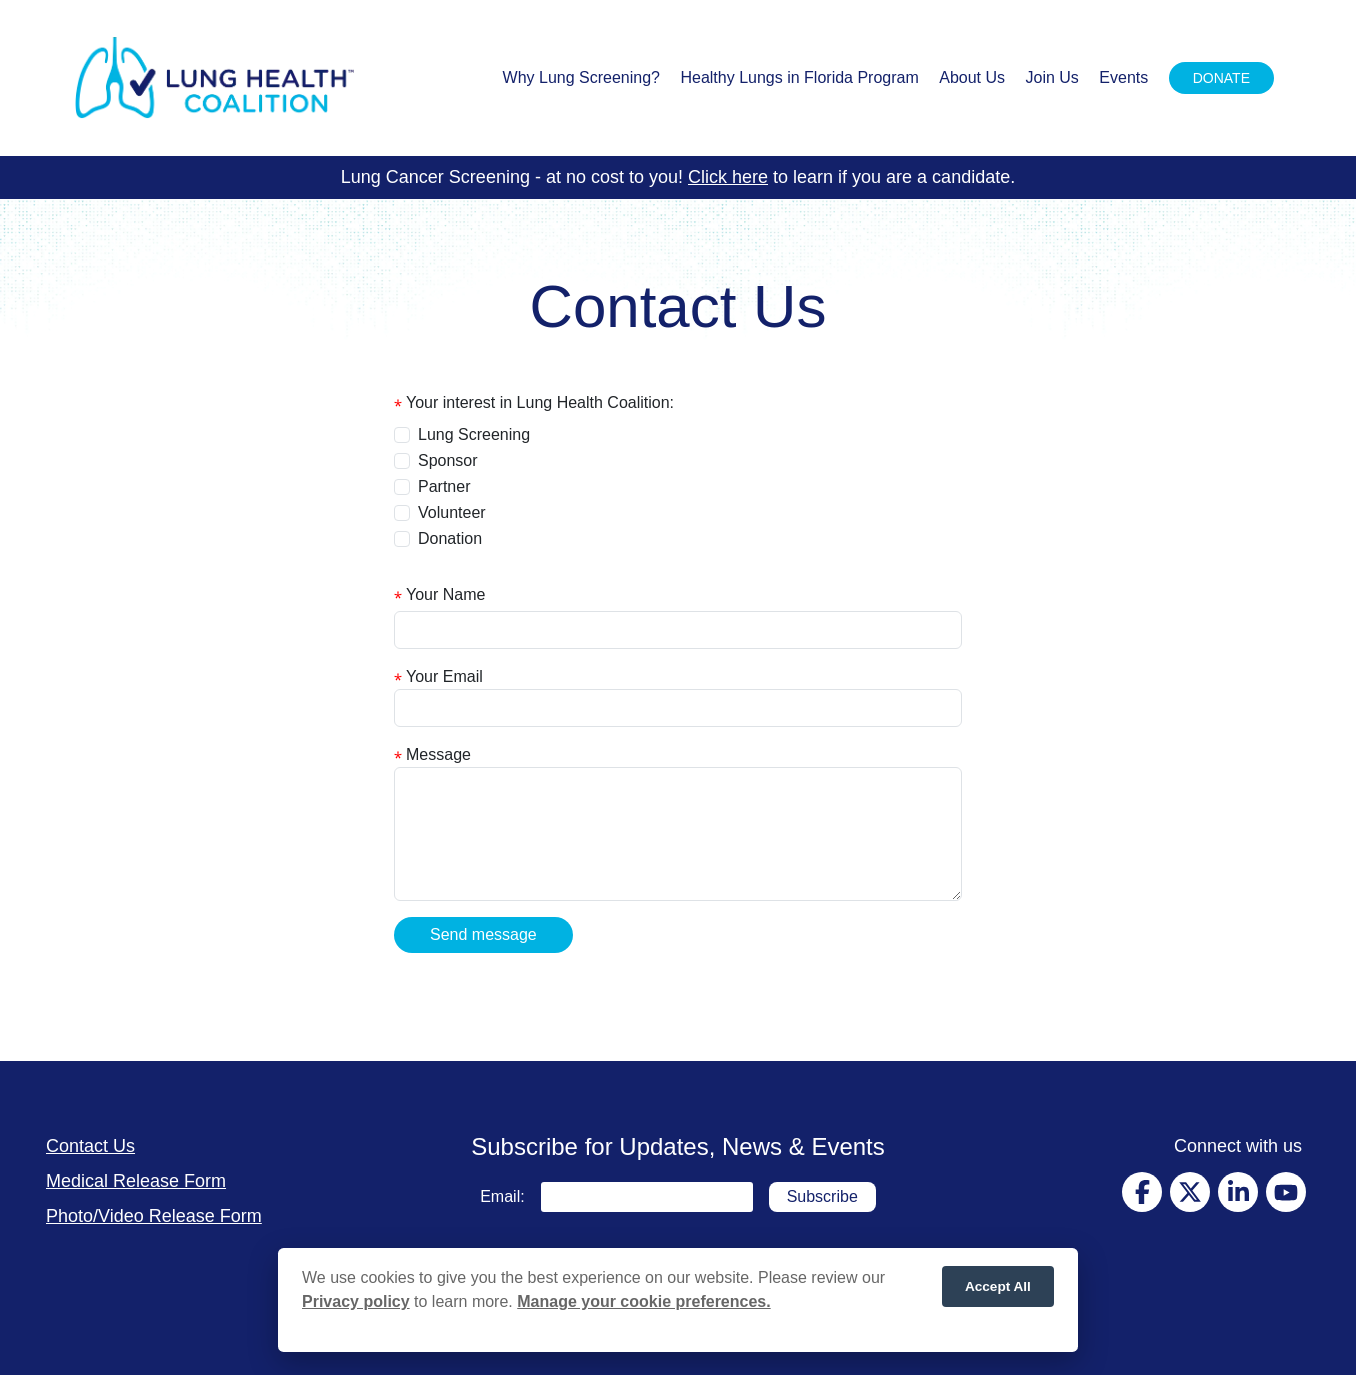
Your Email (444, 676)
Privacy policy (356, 1306)
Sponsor (448, 460)
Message (438, 754)
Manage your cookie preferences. (643, 1306)
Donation (450, 538)
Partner (444, 486)
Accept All (998, 1290)
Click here (728, 177)
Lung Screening (474, 434)
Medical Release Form (136, 1181)
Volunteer (452, 512)
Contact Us (90, 1146)
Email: (502, 1196)
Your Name (445, 594)
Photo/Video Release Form (154, 1216)
